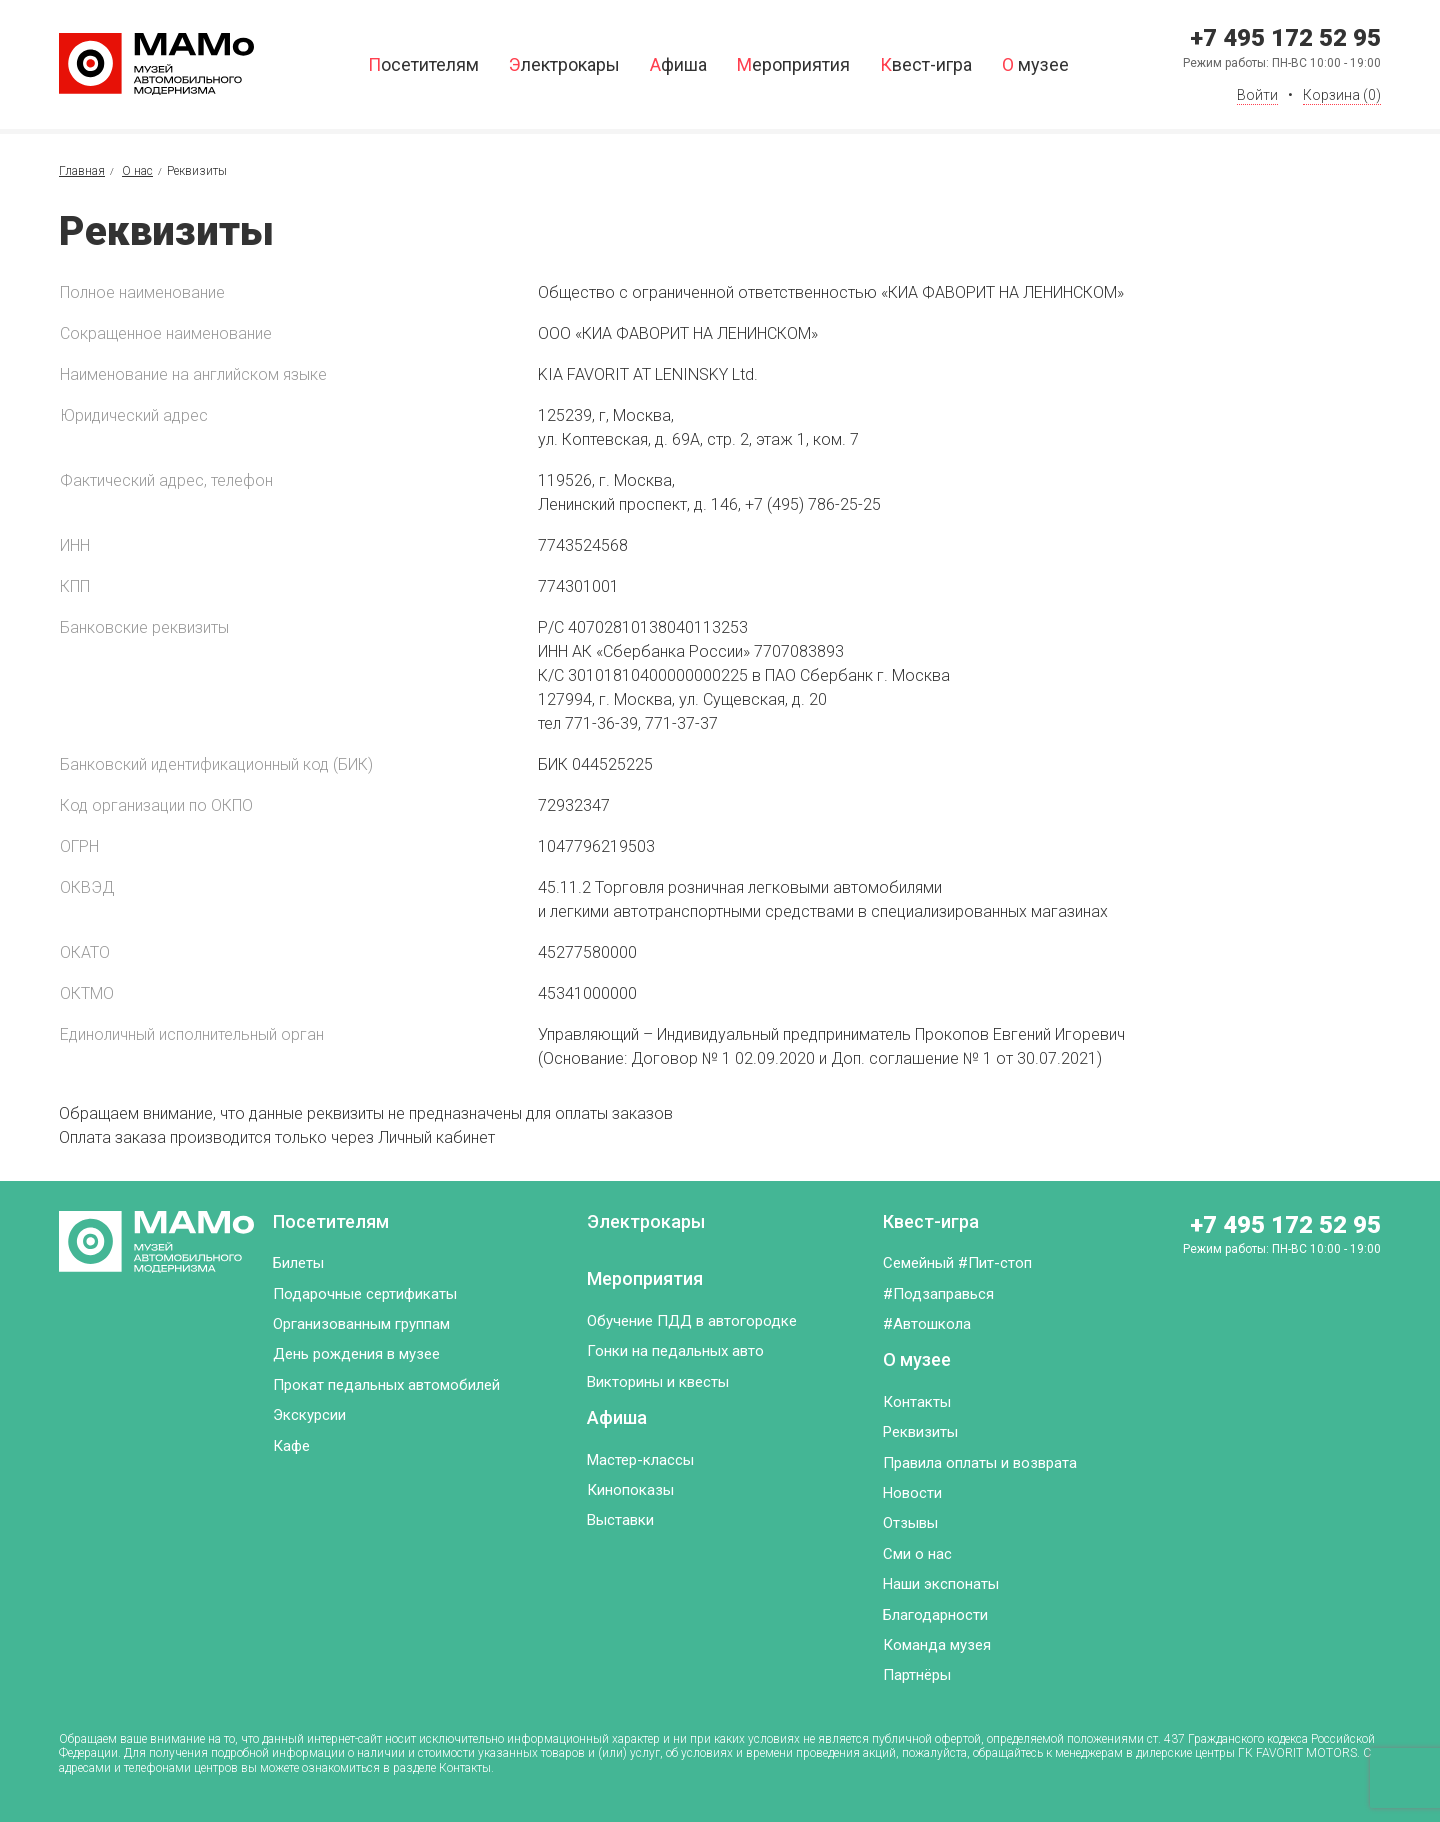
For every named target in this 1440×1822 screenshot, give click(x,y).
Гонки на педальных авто (675, 1351)
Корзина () (1342, 95)
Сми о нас (917, 1554)
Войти (1257, 95)
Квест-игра (926, 64)
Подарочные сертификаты (365, 1294)
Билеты (298, 1263)
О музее (1035, 64)
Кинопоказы (630, 1490)
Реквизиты (920, 1432)
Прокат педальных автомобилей (386, 1385)
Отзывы (910, 1523)
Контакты (917, 1402)
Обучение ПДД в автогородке (692, 1321)
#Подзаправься (938, 1294)
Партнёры (917, 1675)
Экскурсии (309, 1415)
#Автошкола (927, 1324)
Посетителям (423, 64)
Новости (912, 1493)
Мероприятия (793, 64)
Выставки (620, 1520)
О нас (137, 171)
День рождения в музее (356, 1354)
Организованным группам (361, 1324)
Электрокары (564, 64)
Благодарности (935, 1615)
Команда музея (937, 1645)
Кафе (291, 1446)
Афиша (678, 64)
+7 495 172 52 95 (1285, 38)
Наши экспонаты (941, 1584)
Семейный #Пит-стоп (957, 1263)
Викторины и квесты (658, 1382)
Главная (82, 171)
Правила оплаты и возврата (980, 1463)
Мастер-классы (640, 1460)
